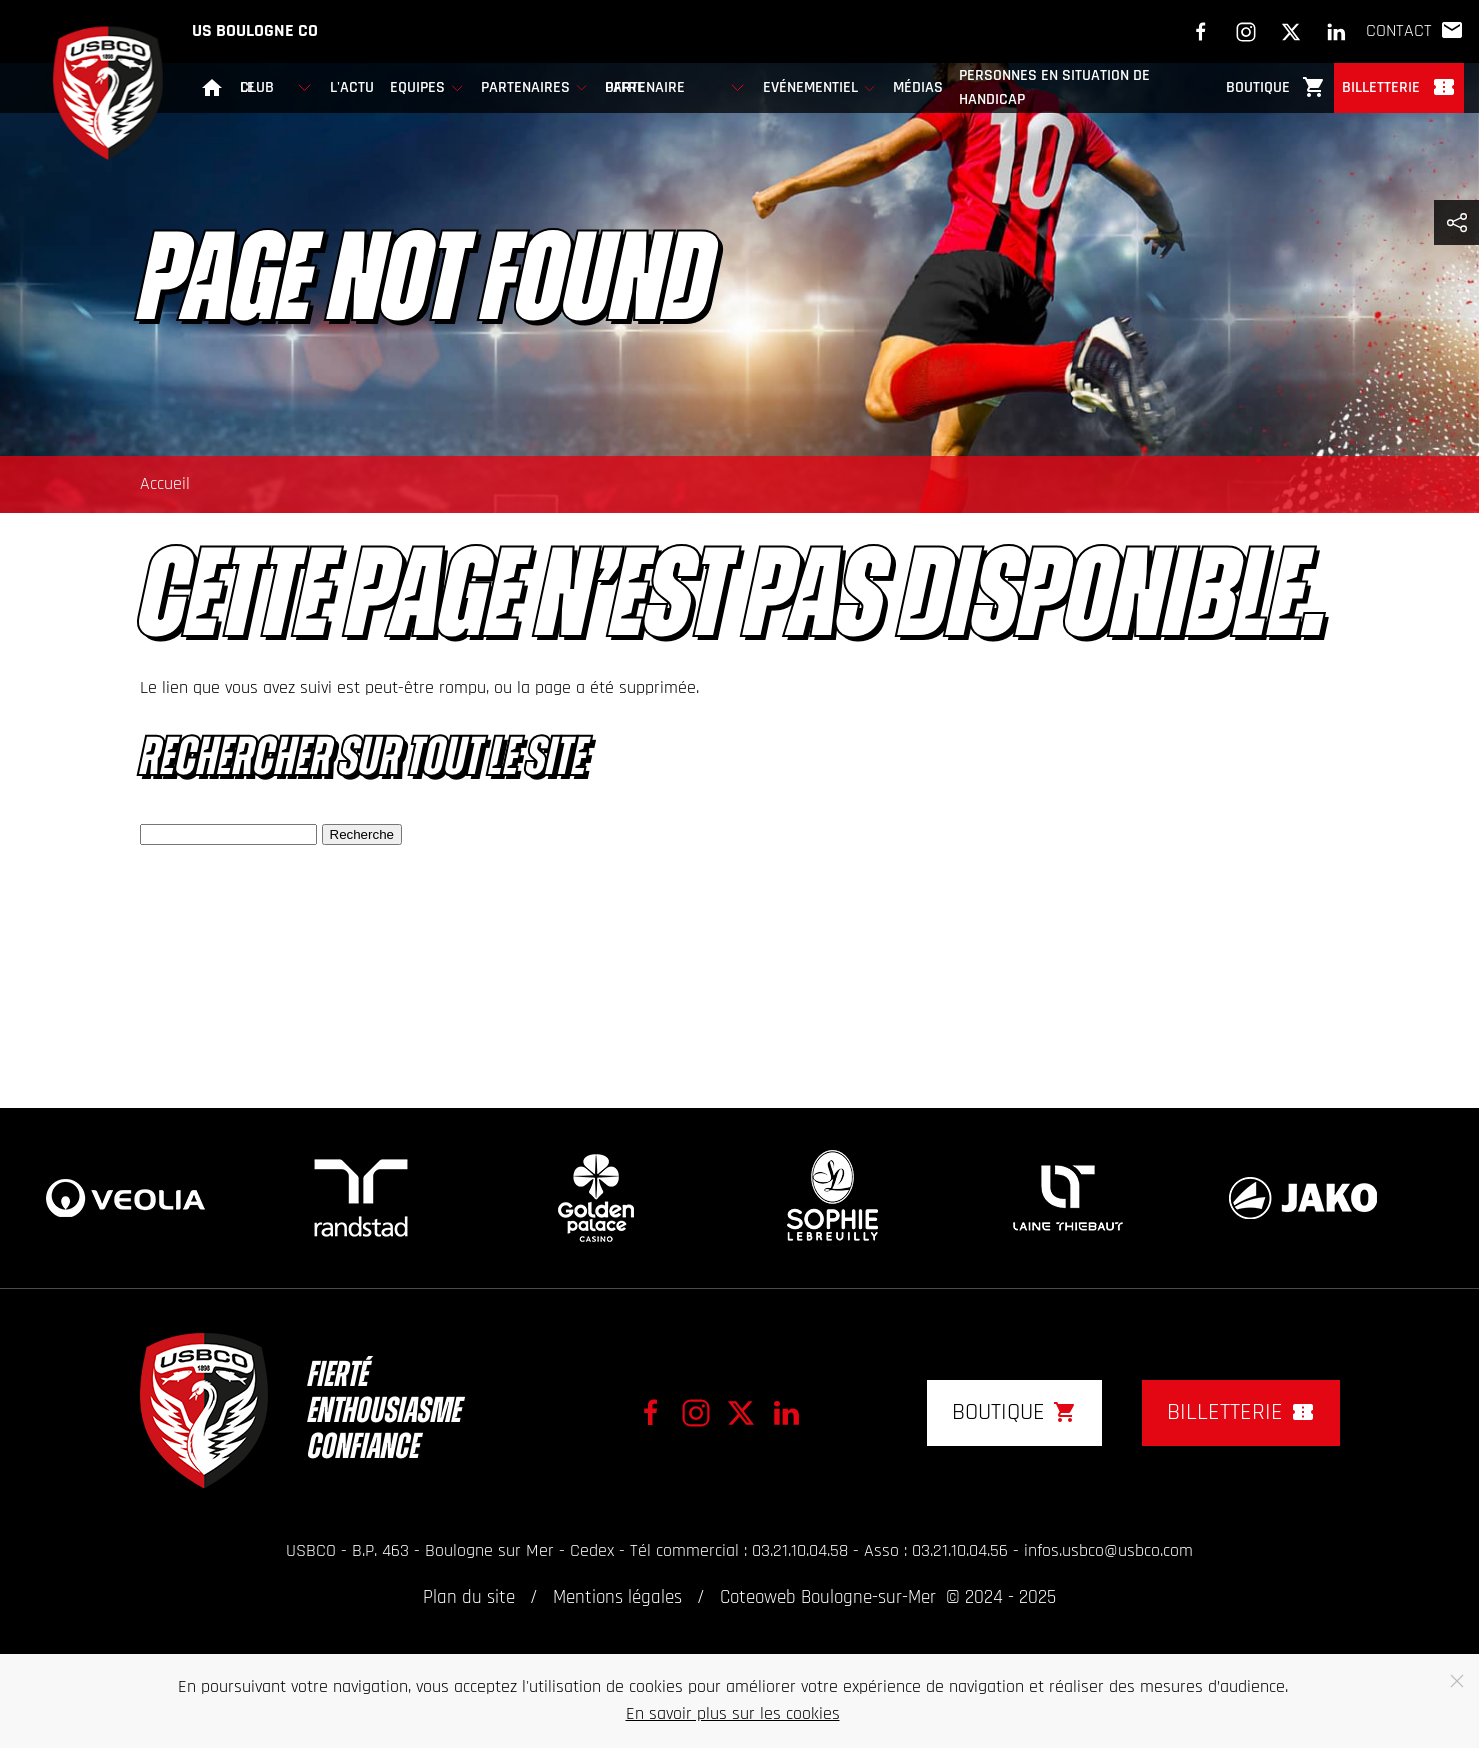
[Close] (1457, 1681)
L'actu (352, 88)
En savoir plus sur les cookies (733, 1714)
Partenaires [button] (535, 88)
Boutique (1276, 87)
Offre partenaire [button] (676, 87)
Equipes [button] (427, 88)
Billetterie (1399, 87)
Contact (1415, 31)
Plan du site (469, 1598)
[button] (1456, 222)
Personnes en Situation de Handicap (1054, 88)
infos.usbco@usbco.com (1108, 1551)
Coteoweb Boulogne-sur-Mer (828, 1598)
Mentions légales (617, 1598)
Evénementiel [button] (820, 88)
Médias (918, 88)
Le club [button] (277, 87)
